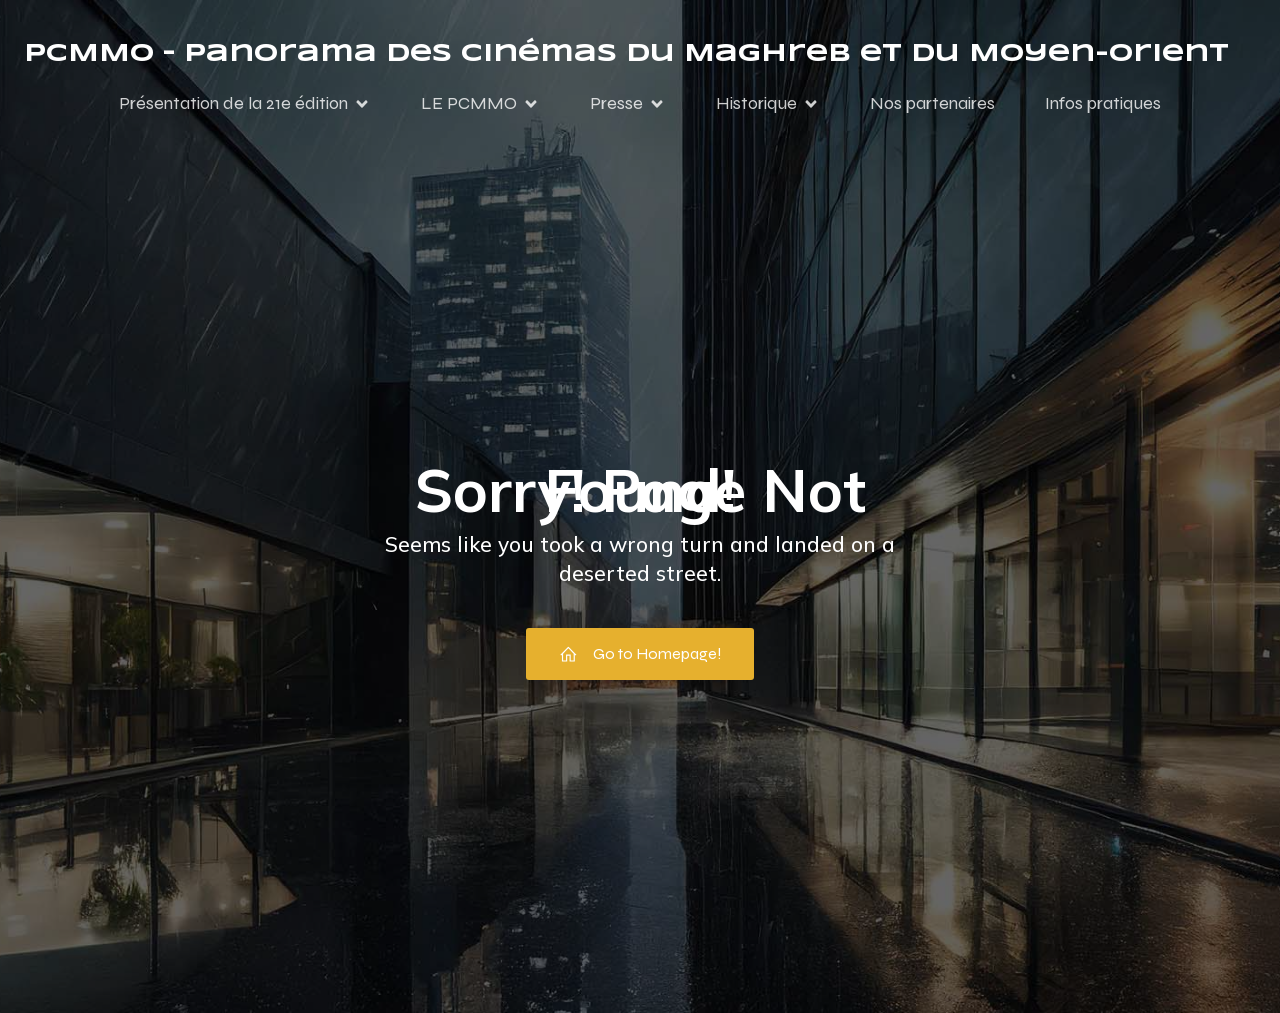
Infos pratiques (1103, 103)
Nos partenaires (932, 103)
